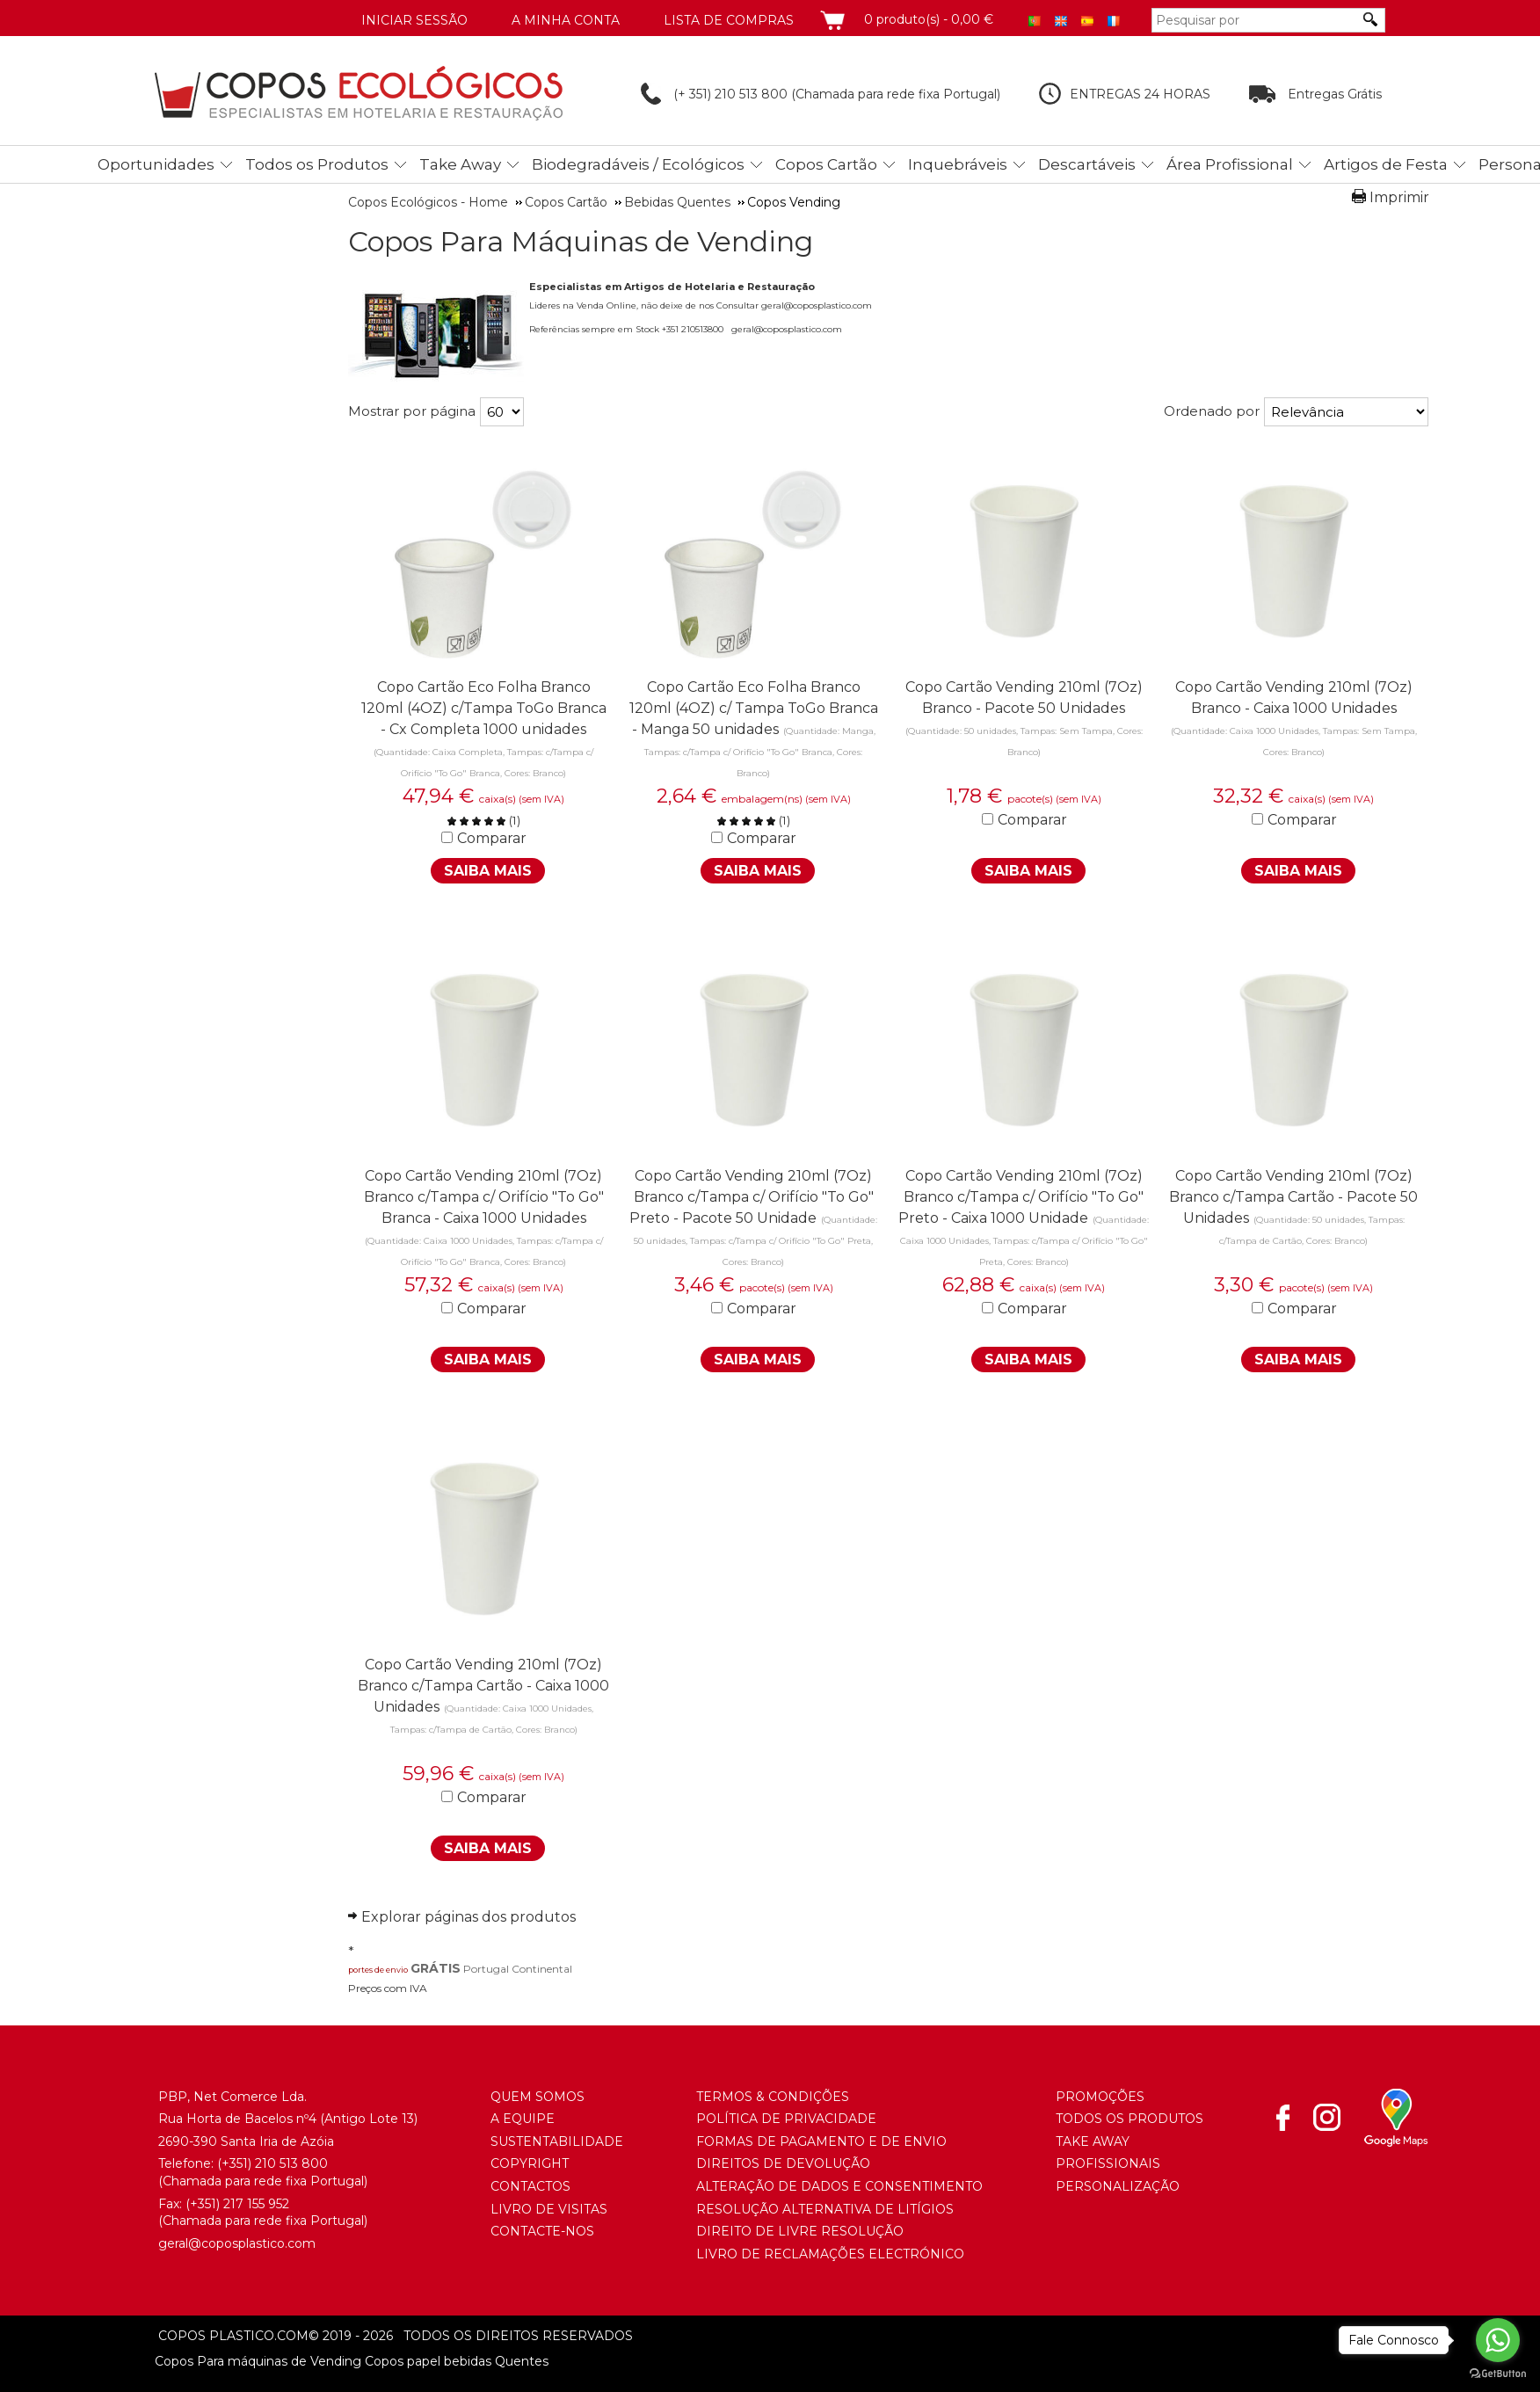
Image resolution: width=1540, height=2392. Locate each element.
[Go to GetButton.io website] (1498, 2374)
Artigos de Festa (1386, 164)
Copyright (529, 2163)
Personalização (1118, 2186)
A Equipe (522, 2119)
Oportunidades (156, 164)
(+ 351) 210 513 (701, 94)
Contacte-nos (542, 2231)
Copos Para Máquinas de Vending (580, 241)
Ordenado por (1212, 411)
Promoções (1100, 2097)
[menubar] (793, 164)
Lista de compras (729, 20)
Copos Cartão (826, 164)
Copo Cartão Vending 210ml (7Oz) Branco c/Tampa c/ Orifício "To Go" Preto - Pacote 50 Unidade (751, 1196)
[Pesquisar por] (1255, 20)
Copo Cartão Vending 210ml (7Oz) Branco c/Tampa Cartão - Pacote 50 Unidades (1293, 1196)
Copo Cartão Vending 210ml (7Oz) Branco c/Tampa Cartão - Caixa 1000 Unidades (483, 1685)
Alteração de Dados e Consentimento (839, 2186)
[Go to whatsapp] (1498, 2340)
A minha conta (566, 20)
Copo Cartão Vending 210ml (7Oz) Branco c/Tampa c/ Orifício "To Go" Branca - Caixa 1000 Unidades (484, 1196)
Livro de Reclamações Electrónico (830, 2254)
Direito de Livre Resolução (800, 2231)
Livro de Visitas (548, 2209)
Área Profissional (1229, 164)
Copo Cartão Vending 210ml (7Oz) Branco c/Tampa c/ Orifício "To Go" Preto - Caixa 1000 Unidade (1021, 1196)
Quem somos (537, 2097)
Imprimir (1399, 197)
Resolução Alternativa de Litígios (825, 2209)
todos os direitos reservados (471, 2336)
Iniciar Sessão (414, 20)
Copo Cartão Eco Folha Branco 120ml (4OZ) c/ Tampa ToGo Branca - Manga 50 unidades (753, 708)
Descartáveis (1087, 164)
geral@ (179, 2243)
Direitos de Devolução (783, 2163)
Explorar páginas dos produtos (468, 1917)
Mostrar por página (412, 411)
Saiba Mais (488, 870)
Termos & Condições (772, 2097)
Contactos (530, 2186)
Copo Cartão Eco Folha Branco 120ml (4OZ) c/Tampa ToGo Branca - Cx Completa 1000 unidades (484, 708)
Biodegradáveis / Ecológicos (638, 164)
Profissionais (1108, 2163)
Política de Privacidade (786, 2119)
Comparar (492, 838)
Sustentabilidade (556, 2141)
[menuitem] (160, 161)
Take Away (460, 164)
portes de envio (378, 1969)
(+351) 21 (242, 2163)
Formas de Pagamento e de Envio (821, 2141)
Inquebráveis (957, 164)
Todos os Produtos (317, 164)
